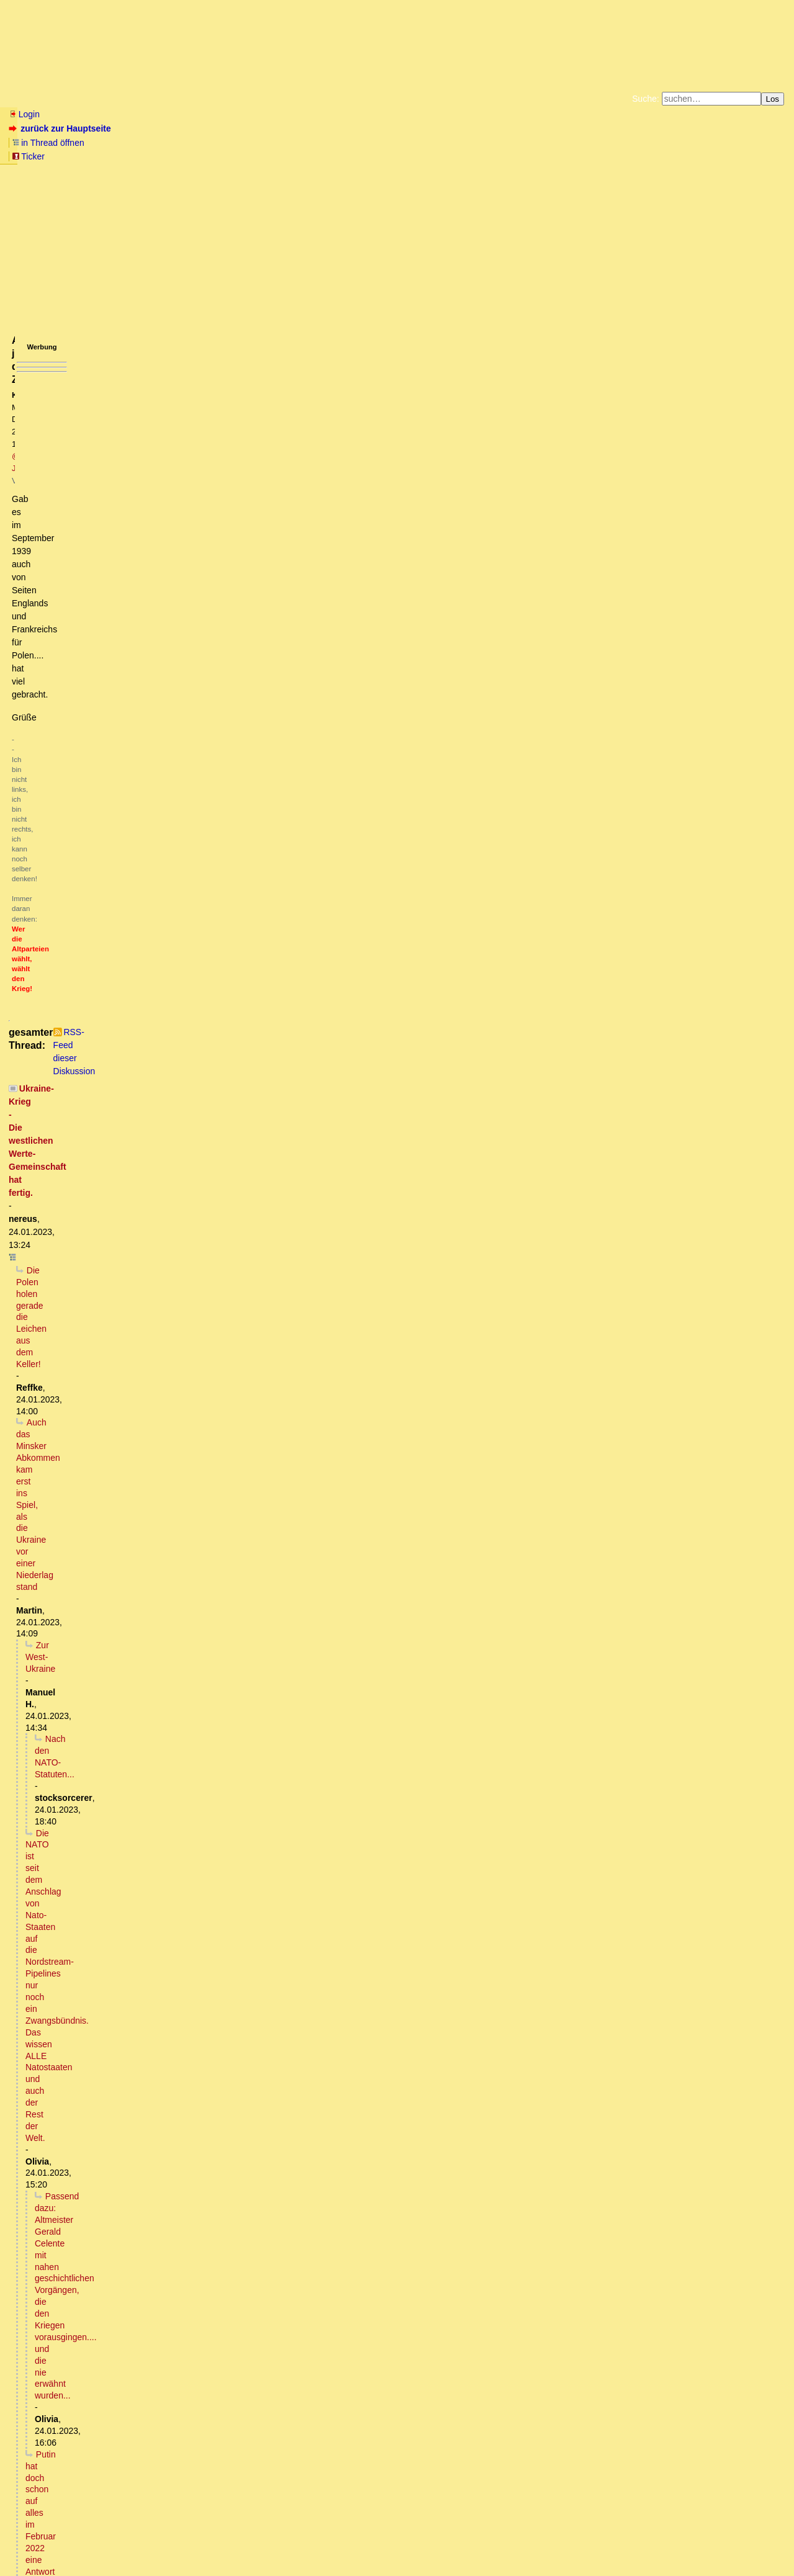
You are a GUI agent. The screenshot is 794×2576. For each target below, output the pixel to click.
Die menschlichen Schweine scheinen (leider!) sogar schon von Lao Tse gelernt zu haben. (250, 985)
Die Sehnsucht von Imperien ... (119, 552)
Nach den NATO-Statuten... (98, 411)
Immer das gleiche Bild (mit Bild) (131, 1630)
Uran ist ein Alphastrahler (121, 2088)
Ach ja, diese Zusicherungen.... (99, 634)
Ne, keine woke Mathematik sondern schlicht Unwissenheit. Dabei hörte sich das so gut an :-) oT (236, 1302)
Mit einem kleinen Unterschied (111, 880)
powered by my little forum (397, 2561)
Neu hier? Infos (39, 99)
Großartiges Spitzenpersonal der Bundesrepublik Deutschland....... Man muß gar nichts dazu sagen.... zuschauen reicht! (274, 1337)
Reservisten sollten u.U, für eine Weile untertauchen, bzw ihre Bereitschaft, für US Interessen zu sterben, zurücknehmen (293, 1443)
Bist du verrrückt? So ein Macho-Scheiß (129, 681)
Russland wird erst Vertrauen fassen (106, 563)
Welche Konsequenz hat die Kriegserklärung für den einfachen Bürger (187, 2205)
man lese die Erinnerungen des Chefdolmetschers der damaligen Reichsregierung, (219, 2334)
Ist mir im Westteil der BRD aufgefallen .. (123, 1255)
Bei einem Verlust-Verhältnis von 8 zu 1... (115, 575)
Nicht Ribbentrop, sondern (86, 2006)
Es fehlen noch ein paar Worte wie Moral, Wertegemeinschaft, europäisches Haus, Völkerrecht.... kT (228, 1912)
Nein (67, 2064)
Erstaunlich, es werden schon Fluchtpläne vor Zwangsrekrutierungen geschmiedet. (228, 974)
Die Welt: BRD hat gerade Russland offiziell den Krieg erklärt (143, 2169)
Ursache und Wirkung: (126, 2275)
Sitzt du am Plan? (89, 939)
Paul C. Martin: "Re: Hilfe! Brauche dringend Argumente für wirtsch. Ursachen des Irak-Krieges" (277, 1068)
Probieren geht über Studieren (111, 693)
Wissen (103, 99)
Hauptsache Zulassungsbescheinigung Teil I (130, 1103)
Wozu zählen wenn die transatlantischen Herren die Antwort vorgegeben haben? (200, 927)
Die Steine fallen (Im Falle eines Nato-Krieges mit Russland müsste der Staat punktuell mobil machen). (252, 1419)
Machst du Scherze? (120, 1478)
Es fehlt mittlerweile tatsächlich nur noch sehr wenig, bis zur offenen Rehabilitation (210, 1994)
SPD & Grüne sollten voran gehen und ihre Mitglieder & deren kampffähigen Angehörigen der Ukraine (291, 1560)
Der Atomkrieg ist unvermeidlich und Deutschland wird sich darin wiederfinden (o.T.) (187, 2099)
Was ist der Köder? (82, 1173)
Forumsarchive (385, 99)
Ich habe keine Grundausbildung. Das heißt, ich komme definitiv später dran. (235, 1490)
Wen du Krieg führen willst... (148, 1021)
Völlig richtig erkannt (82, 2193)
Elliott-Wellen (162, 99)
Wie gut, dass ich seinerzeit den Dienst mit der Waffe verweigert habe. (206, 1466)
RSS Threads (77, 2541)
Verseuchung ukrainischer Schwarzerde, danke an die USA (205, 1091)
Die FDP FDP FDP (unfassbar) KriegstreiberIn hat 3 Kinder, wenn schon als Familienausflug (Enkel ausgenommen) (265, 704)
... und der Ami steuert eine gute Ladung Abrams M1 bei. (144, 892)
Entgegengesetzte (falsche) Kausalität (118, 2147)
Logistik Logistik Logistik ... (111, 1747)
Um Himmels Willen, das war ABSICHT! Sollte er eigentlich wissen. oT (188, 1232)
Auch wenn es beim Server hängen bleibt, (116, 657)
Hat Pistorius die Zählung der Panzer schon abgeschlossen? (152, 915)
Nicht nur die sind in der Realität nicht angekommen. (144, 1724)
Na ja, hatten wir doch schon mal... (112, 2135)
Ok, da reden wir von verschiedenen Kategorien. (159, 1806)
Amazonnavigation (518, 155)
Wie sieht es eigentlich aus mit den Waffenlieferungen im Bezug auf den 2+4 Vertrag (222, 2322)
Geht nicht (46, 728)
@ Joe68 (221, 208)
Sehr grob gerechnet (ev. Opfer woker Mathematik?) (143, 1290)
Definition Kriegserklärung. (102, 2369)
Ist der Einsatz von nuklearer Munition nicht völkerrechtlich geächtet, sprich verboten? (215, 2052)
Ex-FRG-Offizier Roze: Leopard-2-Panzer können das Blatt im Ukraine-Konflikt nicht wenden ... (218, 1689)
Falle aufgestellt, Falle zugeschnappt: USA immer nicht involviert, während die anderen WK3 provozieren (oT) (263, 1138)
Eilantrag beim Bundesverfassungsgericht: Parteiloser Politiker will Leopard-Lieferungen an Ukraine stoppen (250, 2439)
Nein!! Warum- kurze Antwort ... (96, 2158)
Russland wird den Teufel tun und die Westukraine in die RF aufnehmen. (192, 529)
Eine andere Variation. (97, 1185)
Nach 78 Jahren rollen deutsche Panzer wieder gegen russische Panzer (165, 822)
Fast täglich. (111, 1841)
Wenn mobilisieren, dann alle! (128, 1584)
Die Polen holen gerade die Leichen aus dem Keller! (127, 376)
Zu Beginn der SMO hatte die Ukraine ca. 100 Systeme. (203, 1853)
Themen (223, 99)
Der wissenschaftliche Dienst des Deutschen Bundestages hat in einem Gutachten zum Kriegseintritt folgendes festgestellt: (272, 2428)
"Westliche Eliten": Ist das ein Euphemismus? (123, 1326)
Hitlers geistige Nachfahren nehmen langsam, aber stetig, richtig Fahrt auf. (205, 1970)
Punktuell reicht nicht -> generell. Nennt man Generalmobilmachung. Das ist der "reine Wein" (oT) (249, 1431)
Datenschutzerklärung (541, 145)
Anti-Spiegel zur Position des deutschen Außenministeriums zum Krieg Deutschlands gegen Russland (231, 2181)
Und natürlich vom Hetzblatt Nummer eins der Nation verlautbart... (163, 833)
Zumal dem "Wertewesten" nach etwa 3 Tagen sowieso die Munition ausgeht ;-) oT (211, 1654)
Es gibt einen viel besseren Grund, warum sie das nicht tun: (182, 1759)
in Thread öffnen (152, 128)
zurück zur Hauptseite (61, 128)
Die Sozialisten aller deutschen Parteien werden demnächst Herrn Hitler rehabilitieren (209, 1924)
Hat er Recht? (62, 2029)
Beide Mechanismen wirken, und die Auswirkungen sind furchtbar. (192, 2076)
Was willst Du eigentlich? (150, 1865)
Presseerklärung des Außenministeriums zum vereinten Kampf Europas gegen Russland (197, 1900)
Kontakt (114, 2541)
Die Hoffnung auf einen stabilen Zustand (139, 517)
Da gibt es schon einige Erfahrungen (106, 786)
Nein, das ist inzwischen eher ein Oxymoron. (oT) (138, 1349)
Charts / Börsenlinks (298, 99)
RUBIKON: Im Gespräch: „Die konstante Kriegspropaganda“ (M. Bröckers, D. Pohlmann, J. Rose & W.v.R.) (232, 1314)
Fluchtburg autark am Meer (261, 145)
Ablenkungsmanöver (85, 904)
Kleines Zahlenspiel (71, 2498)
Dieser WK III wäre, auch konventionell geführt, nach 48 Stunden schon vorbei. (197, 1642)
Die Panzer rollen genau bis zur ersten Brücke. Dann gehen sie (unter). (172, 1244)
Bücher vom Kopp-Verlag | (456, 145)
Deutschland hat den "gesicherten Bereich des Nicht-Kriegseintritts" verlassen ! (178, 2416)
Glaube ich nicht (100, 1982)
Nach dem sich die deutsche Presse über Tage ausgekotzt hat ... (177, 868)
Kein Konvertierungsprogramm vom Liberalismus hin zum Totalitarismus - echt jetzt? (264, 1033)
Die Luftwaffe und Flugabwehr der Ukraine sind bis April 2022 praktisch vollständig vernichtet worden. (245, 1783)
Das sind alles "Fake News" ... (109, 2463)
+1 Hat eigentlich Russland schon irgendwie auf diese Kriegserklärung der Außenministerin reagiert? (260, 2240)
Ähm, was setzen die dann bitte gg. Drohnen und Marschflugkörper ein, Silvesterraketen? (229, 1795)
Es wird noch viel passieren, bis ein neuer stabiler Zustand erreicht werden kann (206, 505)
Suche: (645, 99)
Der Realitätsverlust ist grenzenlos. (103, 1713)
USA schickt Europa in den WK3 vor (96, 2404)
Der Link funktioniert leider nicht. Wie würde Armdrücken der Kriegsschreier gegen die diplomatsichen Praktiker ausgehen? (279, 669)
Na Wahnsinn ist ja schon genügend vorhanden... (139, 2123)
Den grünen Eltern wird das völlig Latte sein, (156, 1607)
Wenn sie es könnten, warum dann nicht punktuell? (173, 1771)
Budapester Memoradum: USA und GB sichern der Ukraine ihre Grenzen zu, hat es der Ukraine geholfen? (231, 587)
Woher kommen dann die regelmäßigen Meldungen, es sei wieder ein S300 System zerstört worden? (267, 1818)
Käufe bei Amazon (336, 155)
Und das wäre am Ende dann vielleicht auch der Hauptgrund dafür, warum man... (214, 2380)
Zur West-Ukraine (70, 400)
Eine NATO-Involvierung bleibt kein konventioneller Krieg (186, 997)
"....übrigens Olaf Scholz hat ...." (88, 646)
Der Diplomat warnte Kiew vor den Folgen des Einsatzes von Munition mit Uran (179, 2017)
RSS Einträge (32, 2541)
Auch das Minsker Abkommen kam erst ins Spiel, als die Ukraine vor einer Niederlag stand (200, 388)
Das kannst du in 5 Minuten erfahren (130, 2217)
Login (24, 114)
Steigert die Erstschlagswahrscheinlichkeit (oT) (152, 1666)
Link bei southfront (153, 1888)
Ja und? (103, 1548)
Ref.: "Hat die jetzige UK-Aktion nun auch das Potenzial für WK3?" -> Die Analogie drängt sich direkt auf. (254, 1220)
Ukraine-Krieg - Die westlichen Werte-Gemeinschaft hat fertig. (146, 364)
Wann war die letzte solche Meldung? (153, 1829)
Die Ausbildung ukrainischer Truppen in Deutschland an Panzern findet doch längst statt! (213, 2451)
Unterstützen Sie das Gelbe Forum (224, 155)
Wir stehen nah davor (125, 1079)
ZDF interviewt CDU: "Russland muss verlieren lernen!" (133, 1701)
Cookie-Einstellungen (591, 155)
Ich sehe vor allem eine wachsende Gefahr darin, (139, 622)
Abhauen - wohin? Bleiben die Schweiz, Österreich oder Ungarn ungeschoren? (213, 1618)
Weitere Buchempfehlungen (422, 155)
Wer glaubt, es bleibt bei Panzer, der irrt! (104, 1361)
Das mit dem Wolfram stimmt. (100, 2040)
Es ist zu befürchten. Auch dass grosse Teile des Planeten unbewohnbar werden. (191, 2111)
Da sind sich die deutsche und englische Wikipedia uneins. (223, 1877)
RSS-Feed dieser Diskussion (573, 346)
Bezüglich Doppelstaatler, (130, 1595)
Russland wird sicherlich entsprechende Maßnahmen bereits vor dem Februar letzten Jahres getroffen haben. (263, 1677)
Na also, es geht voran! (97, 1958)
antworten (44, 320)
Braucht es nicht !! (93, 2392)
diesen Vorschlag (101, 2228)
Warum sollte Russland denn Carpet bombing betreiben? (160, 1736)
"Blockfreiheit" (87, 540)
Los (773, 99)
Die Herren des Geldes (128, 1009)
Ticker (210, 128)
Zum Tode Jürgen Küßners (358, 145)
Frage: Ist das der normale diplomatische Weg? (142, 2310)
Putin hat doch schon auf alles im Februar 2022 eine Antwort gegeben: (171, 470)
